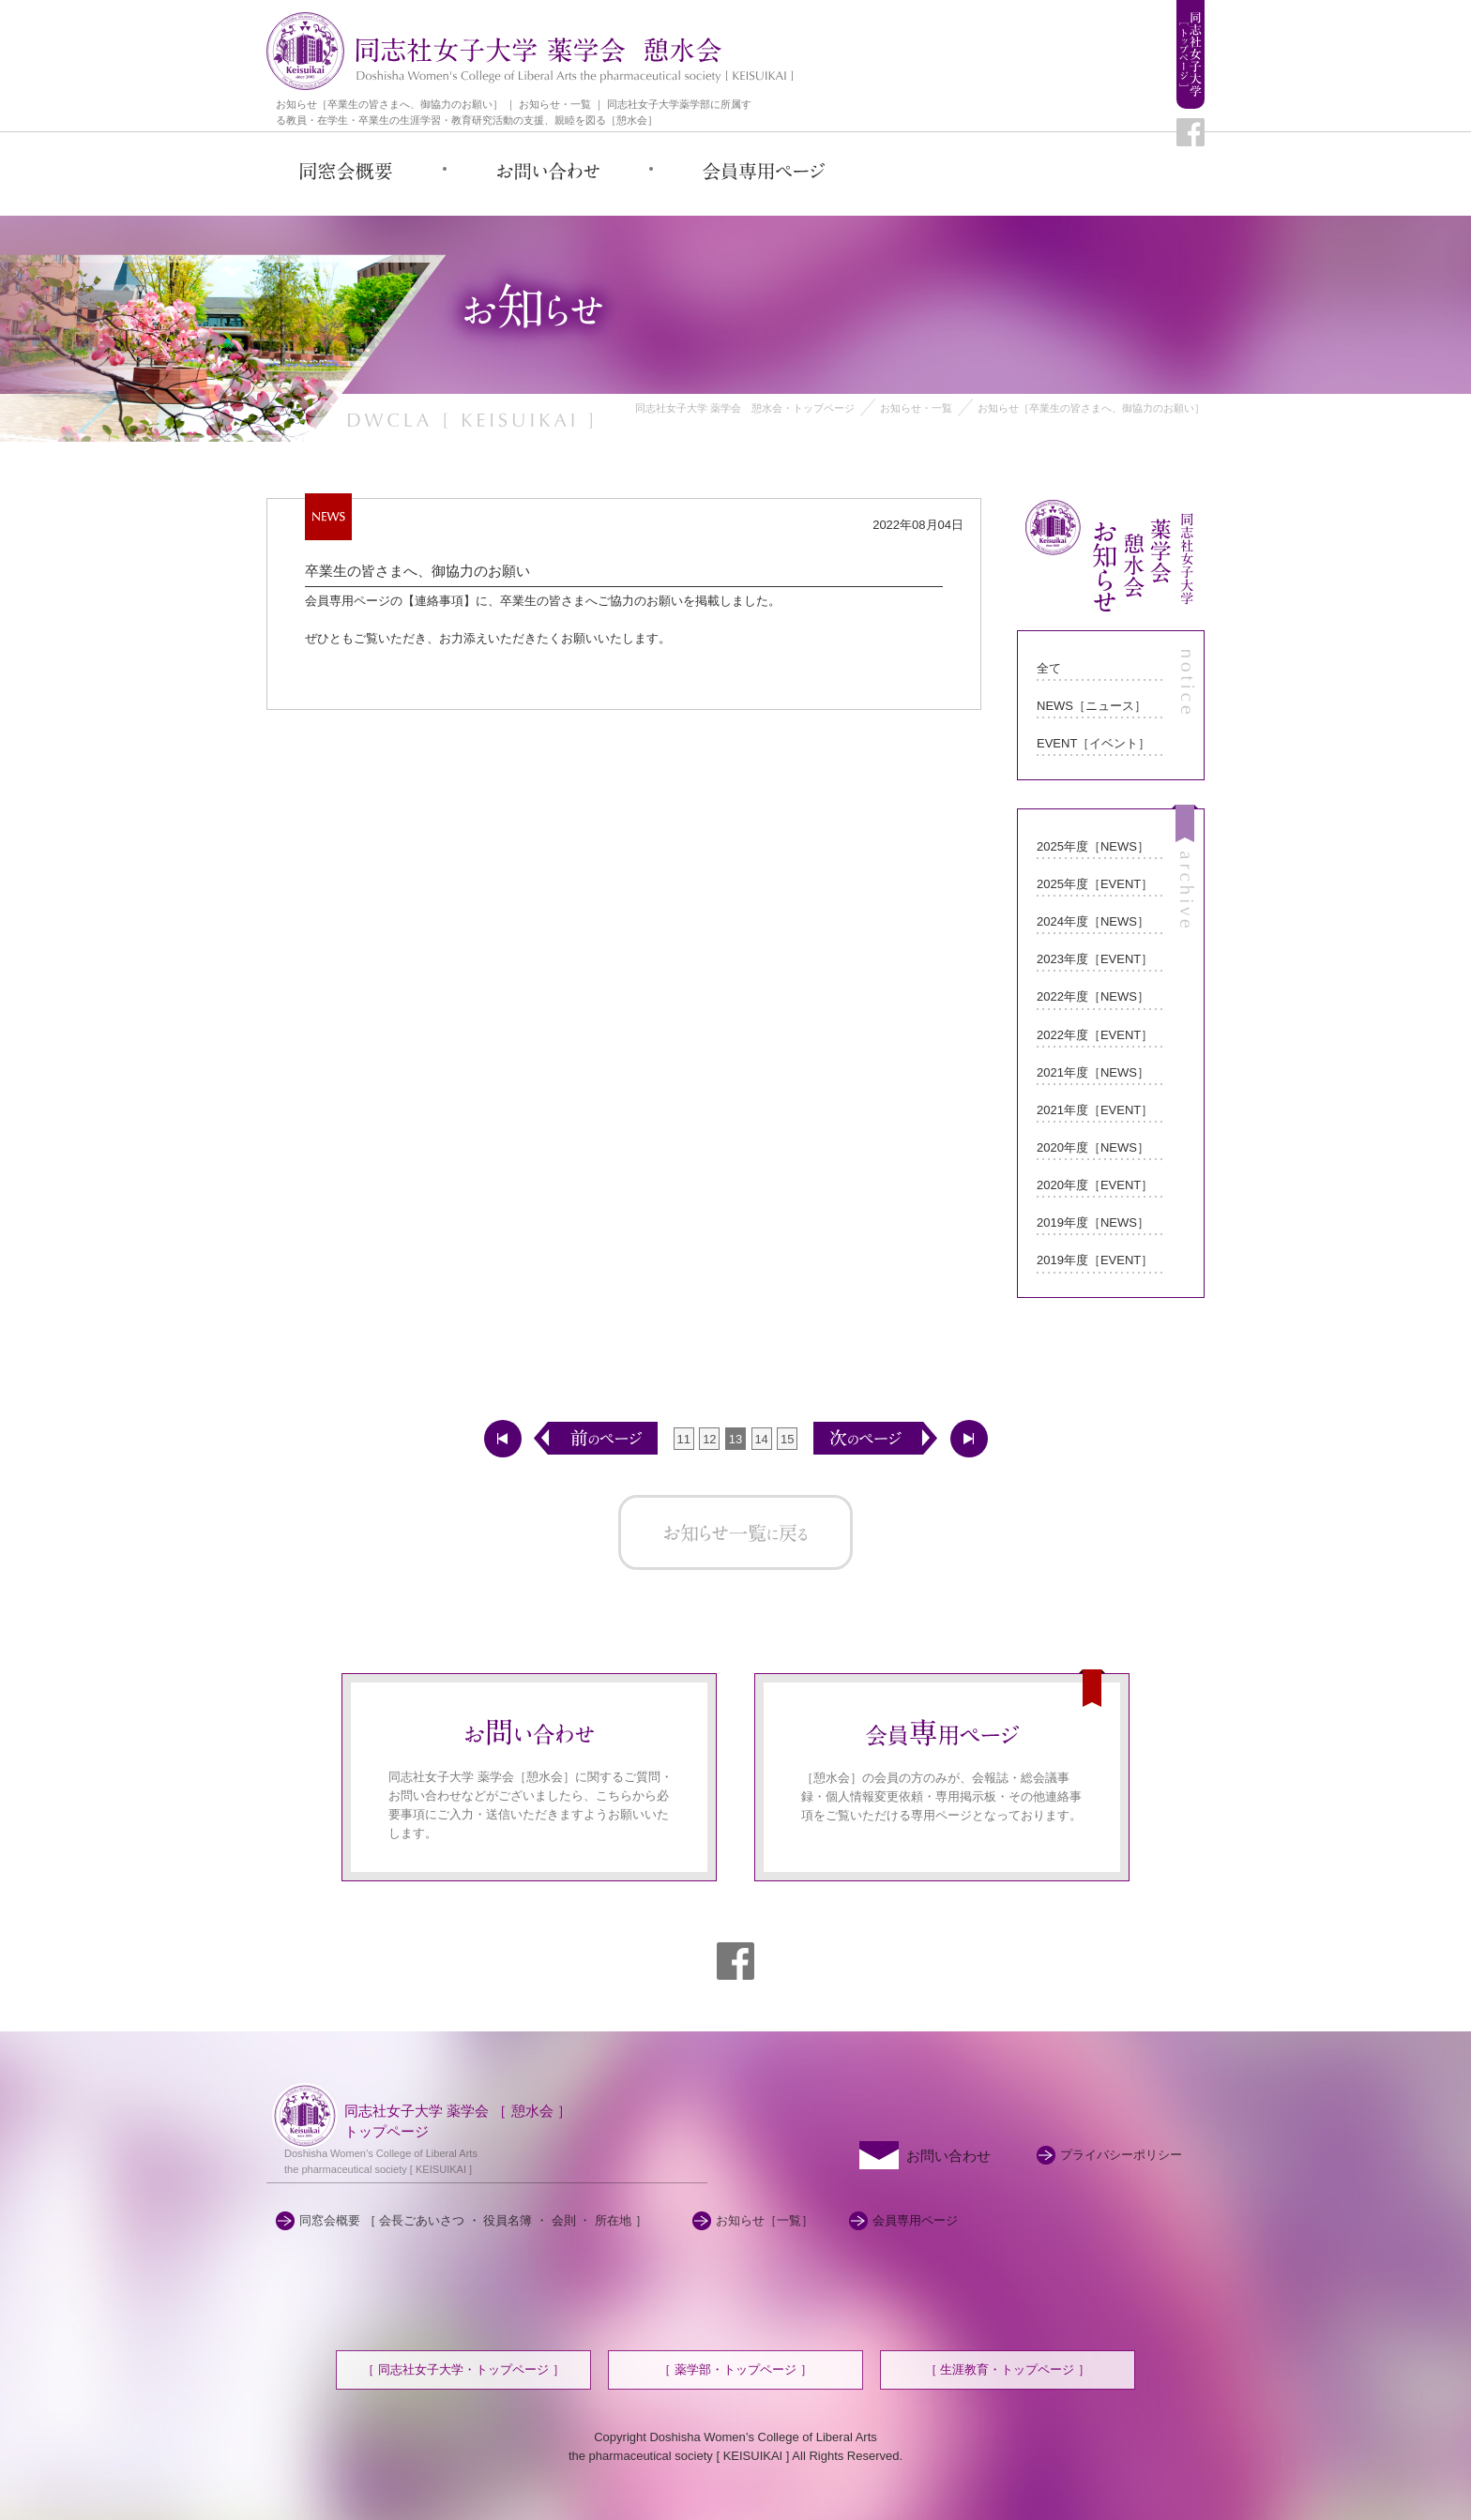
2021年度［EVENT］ (1095, 1110)
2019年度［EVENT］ (1095, 1260)
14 (760, 1439)
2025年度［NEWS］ (1093, 846)
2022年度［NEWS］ (1093, 996)
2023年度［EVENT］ (1095, 959)
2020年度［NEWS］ (1093, 1147)
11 (683, 1439)
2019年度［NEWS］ (1093, 1222)
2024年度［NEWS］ (1093, 921)
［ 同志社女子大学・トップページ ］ (463, 2369)
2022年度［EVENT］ (1095, 1035)
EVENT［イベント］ (1093, 743)
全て (1049, 668)
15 (787, 1439)
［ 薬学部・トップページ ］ (735, 2369)
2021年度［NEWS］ (1093, 1072)
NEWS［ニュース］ (1091, 706)
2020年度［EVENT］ (1095, 1185)
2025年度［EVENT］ (1095, 884)
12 (709, 1439)
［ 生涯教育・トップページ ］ (1007, 2369)
